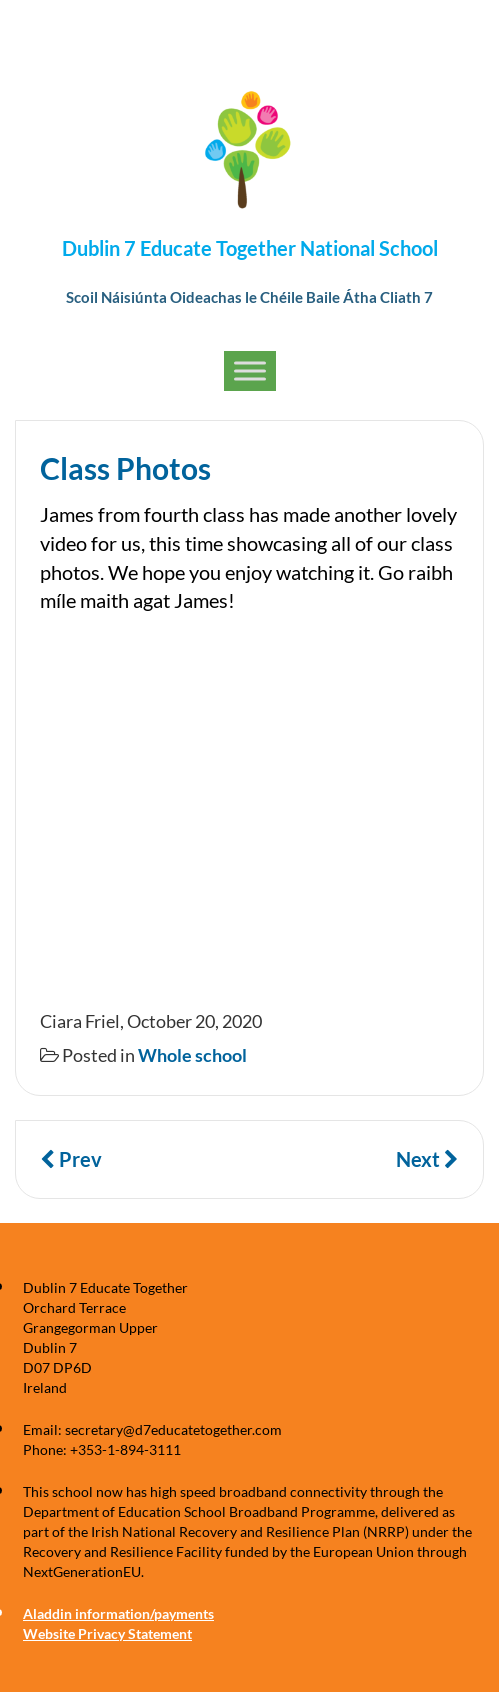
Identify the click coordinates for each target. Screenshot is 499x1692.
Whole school (192, 1055)
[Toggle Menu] (250, 370)
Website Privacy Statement (107, 1633)
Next (427, 1159)
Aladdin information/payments (118, 1613)
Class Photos (125, 468)
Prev (71, 1159)
